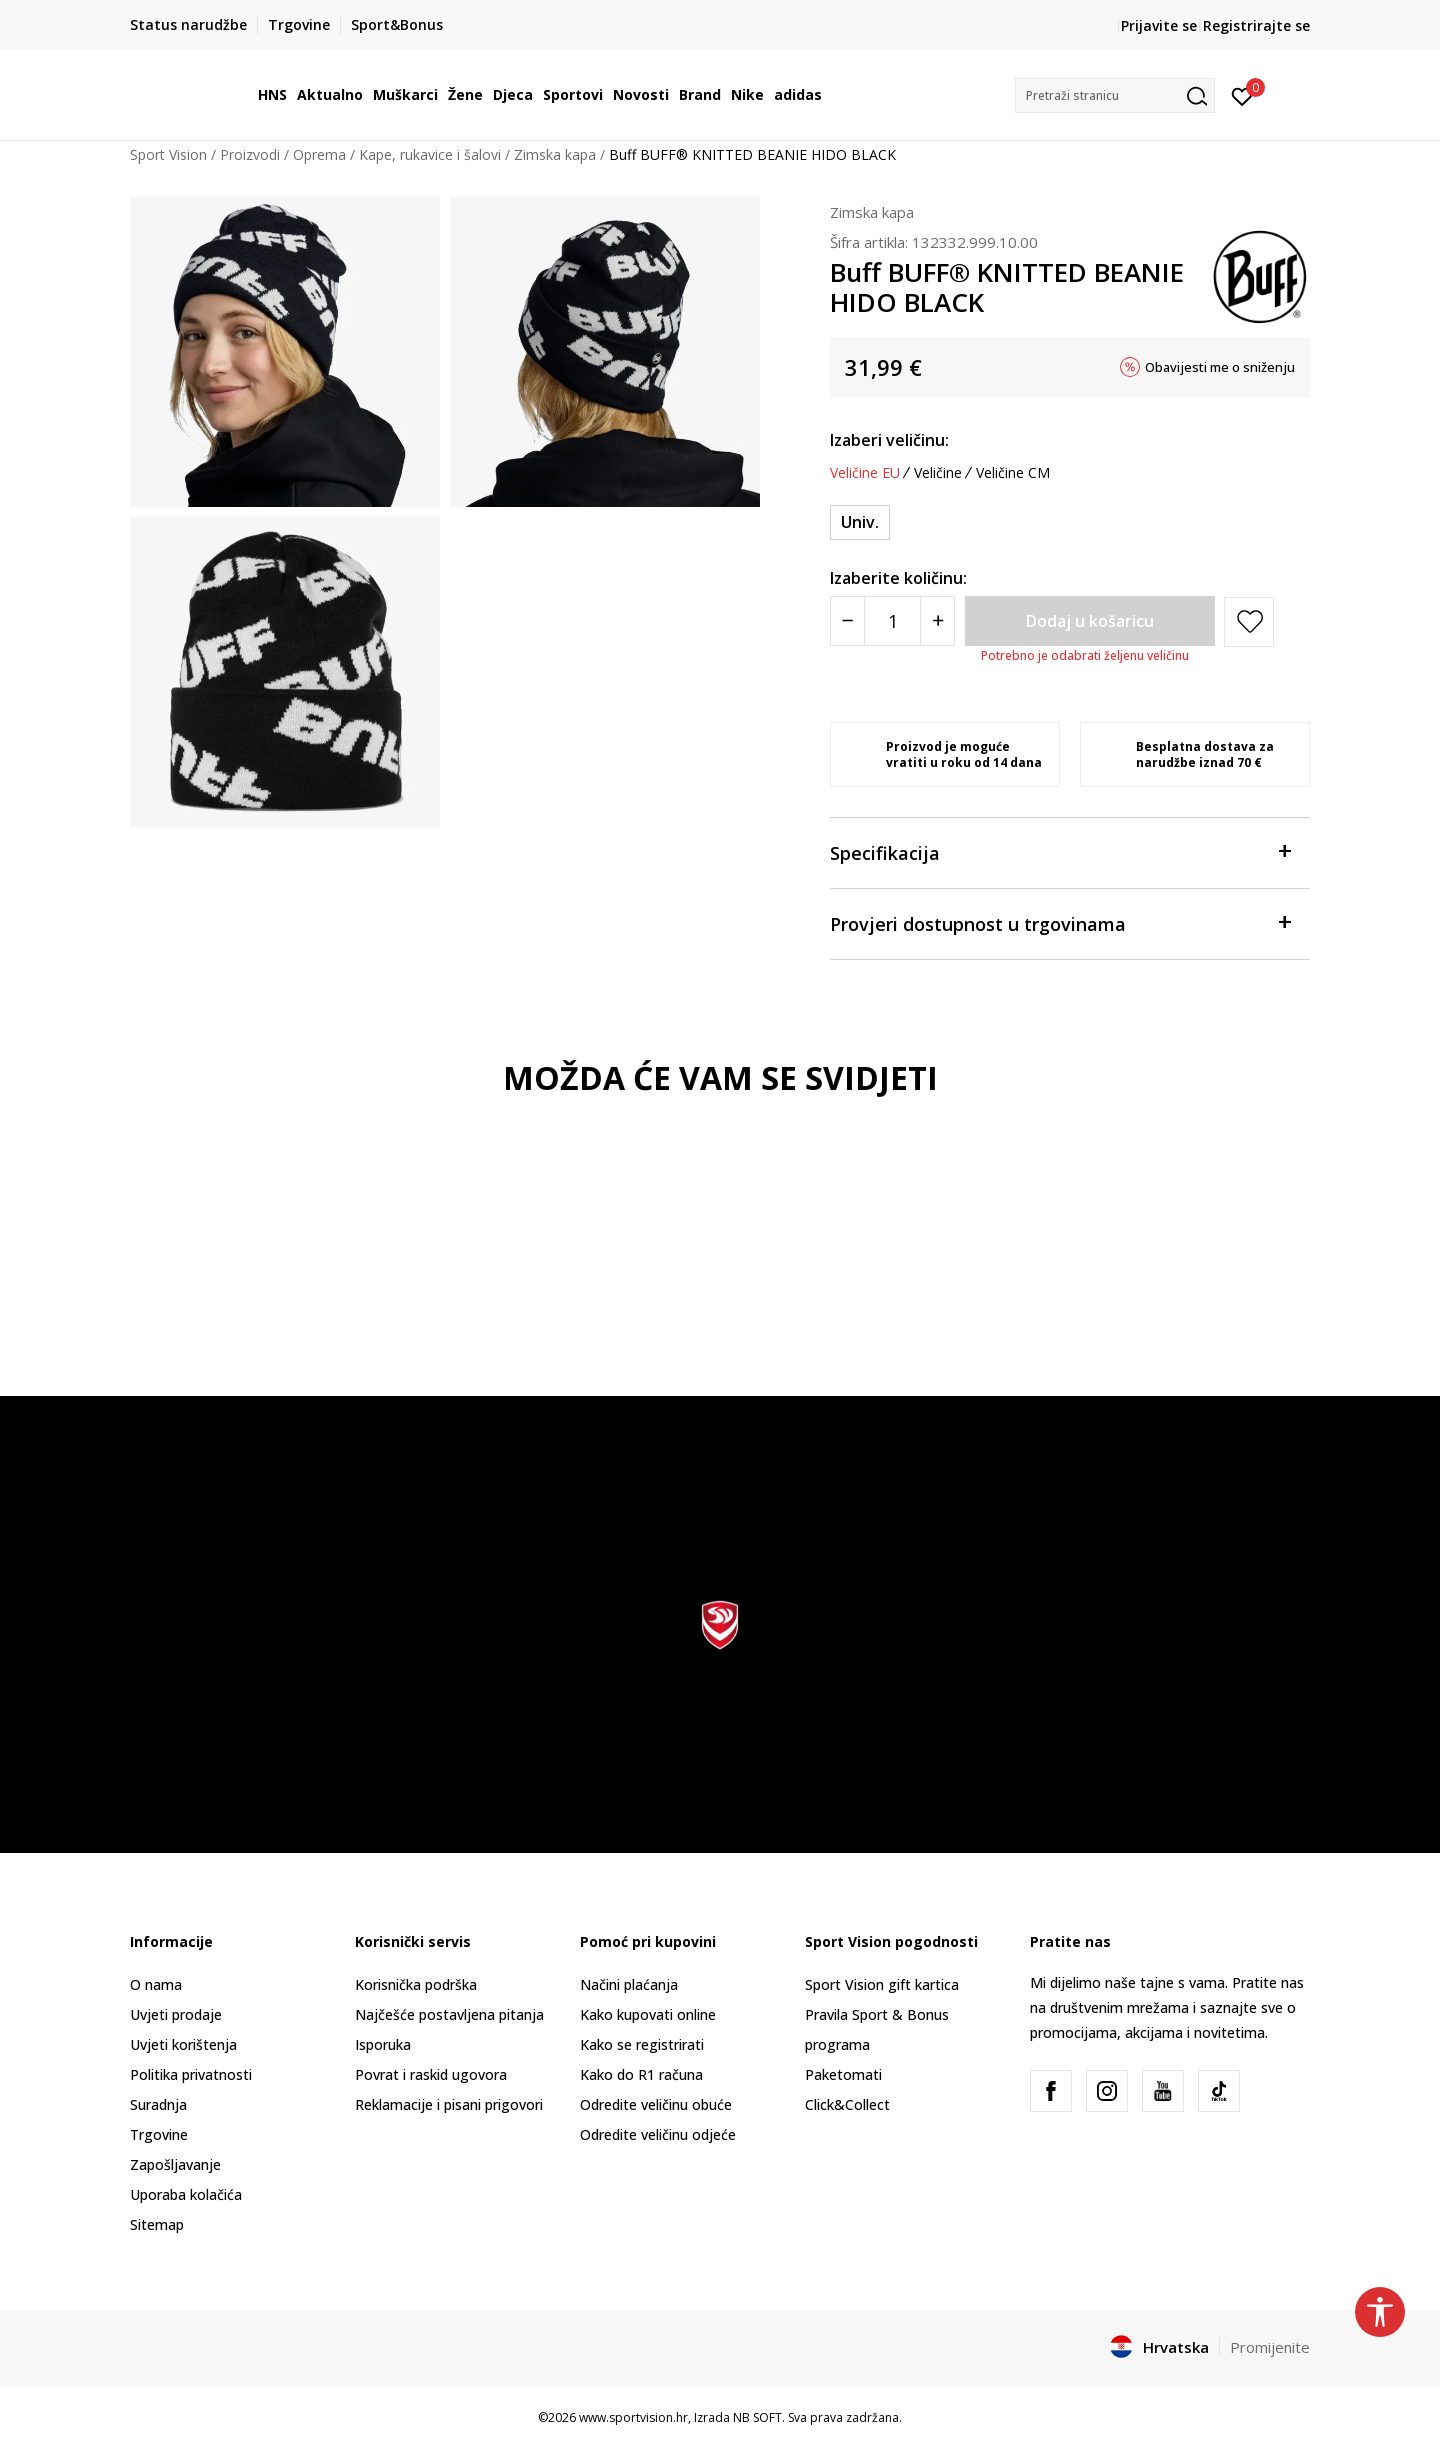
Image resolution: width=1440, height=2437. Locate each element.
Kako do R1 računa (641, 2074)
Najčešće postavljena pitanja (449, 2014)
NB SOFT (757, 2417)
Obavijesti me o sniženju (1220, 367)
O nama (156, 1984)
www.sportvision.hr (633, 2417)
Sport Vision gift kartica (882, 1984)
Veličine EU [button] (865, 473)
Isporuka (383, 2044)
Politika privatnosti (191, 2074)
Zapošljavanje (175, 2164)
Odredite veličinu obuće (656, 2104)
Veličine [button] (938, 473)
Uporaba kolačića (186, 2194)
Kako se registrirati (642, 2044)
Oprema (319, 154)
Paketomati (843, 2074)
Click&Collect (847, 2104)
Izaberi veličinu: (889, 440)
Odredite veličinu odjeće (658, 2134)
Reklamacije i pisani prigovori (449, 2104)
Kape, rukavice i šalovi (430, 154)
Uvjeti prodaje (176, 2014)
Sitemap (157, 2224)
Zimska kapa (555, 154)
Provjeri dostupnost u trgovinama (1060, 922)
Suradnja (158, 2104)
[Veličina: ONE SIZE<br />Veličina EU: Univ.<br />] (860, 522)
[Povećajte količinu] (937, 621)
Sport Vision (168, 154)
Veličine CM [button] (1013, 473)
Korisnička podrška (416, 1984)
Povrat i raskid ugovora (431, 2074)
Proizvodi (250, 154)
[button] (1115, 95)
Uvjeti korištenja (183, 2044)
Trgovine (159, 2134)
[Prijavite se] (1242, 95)
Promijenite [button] (1270, 2347)
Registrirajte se (1256, 25)
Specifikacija (1060, 851)
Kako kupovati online (648, 2014)
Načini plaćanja (629, 1984)
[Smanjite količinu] (847, 621)
